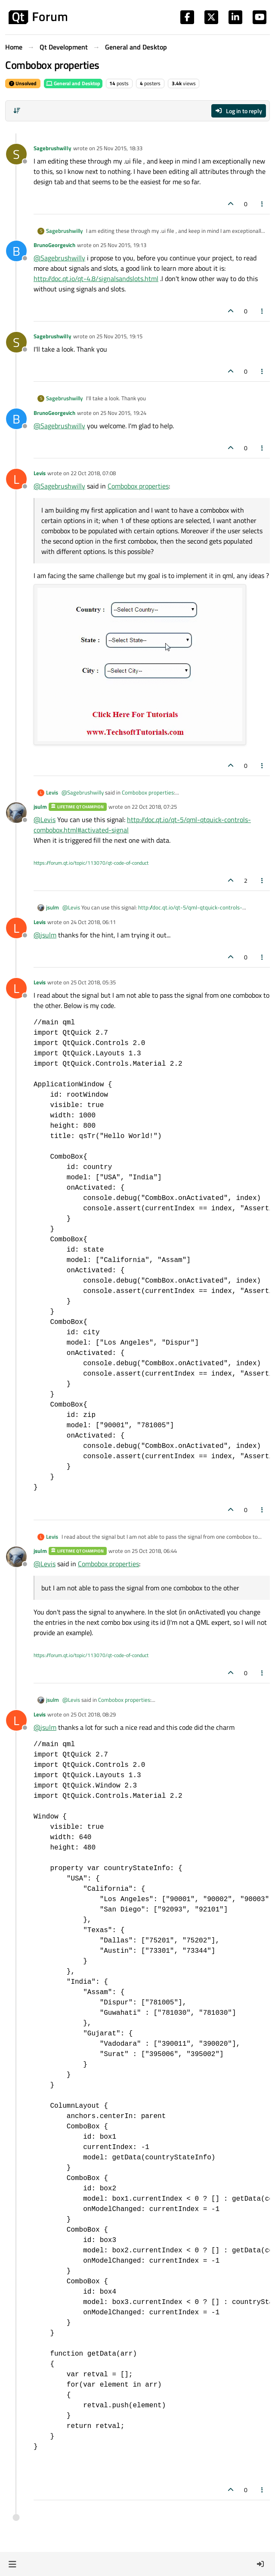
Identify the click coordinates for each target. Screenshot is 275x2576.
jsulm (40, 806)
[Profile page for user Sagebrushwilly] (16, 154)
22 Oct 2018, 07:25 (154, 806)
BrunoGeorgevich (54, 245)
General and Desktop (73, 83)
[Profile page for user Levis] (16, 479)
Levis (40, 473)
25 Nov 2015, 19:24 (123, 412)
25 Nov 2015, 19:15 (119, 336)
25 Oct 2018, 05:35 (93, 982)
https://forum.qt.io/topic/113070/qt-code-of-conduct (91, 863)
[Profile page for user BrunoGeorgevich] (16, 251)
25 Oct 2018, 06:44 (154, 1550)
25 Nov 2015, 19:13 (123, 245)
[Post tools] (262, 203)
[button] (12, 2564)
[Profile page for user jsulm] (16, 812)
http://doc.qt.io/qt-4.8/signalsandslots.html (96, 278)
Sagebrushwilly (52, 148)
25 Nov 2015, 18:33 (119, 148)
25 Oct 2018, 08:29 (93, 1714)
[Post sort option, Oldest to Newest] (17, 110)
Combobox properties (138, 486)
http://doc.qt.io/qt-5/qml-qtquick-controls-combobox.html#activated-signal (152, 911)
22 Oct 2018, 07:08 (93, 473)
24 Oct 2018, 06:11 (93, 922)
